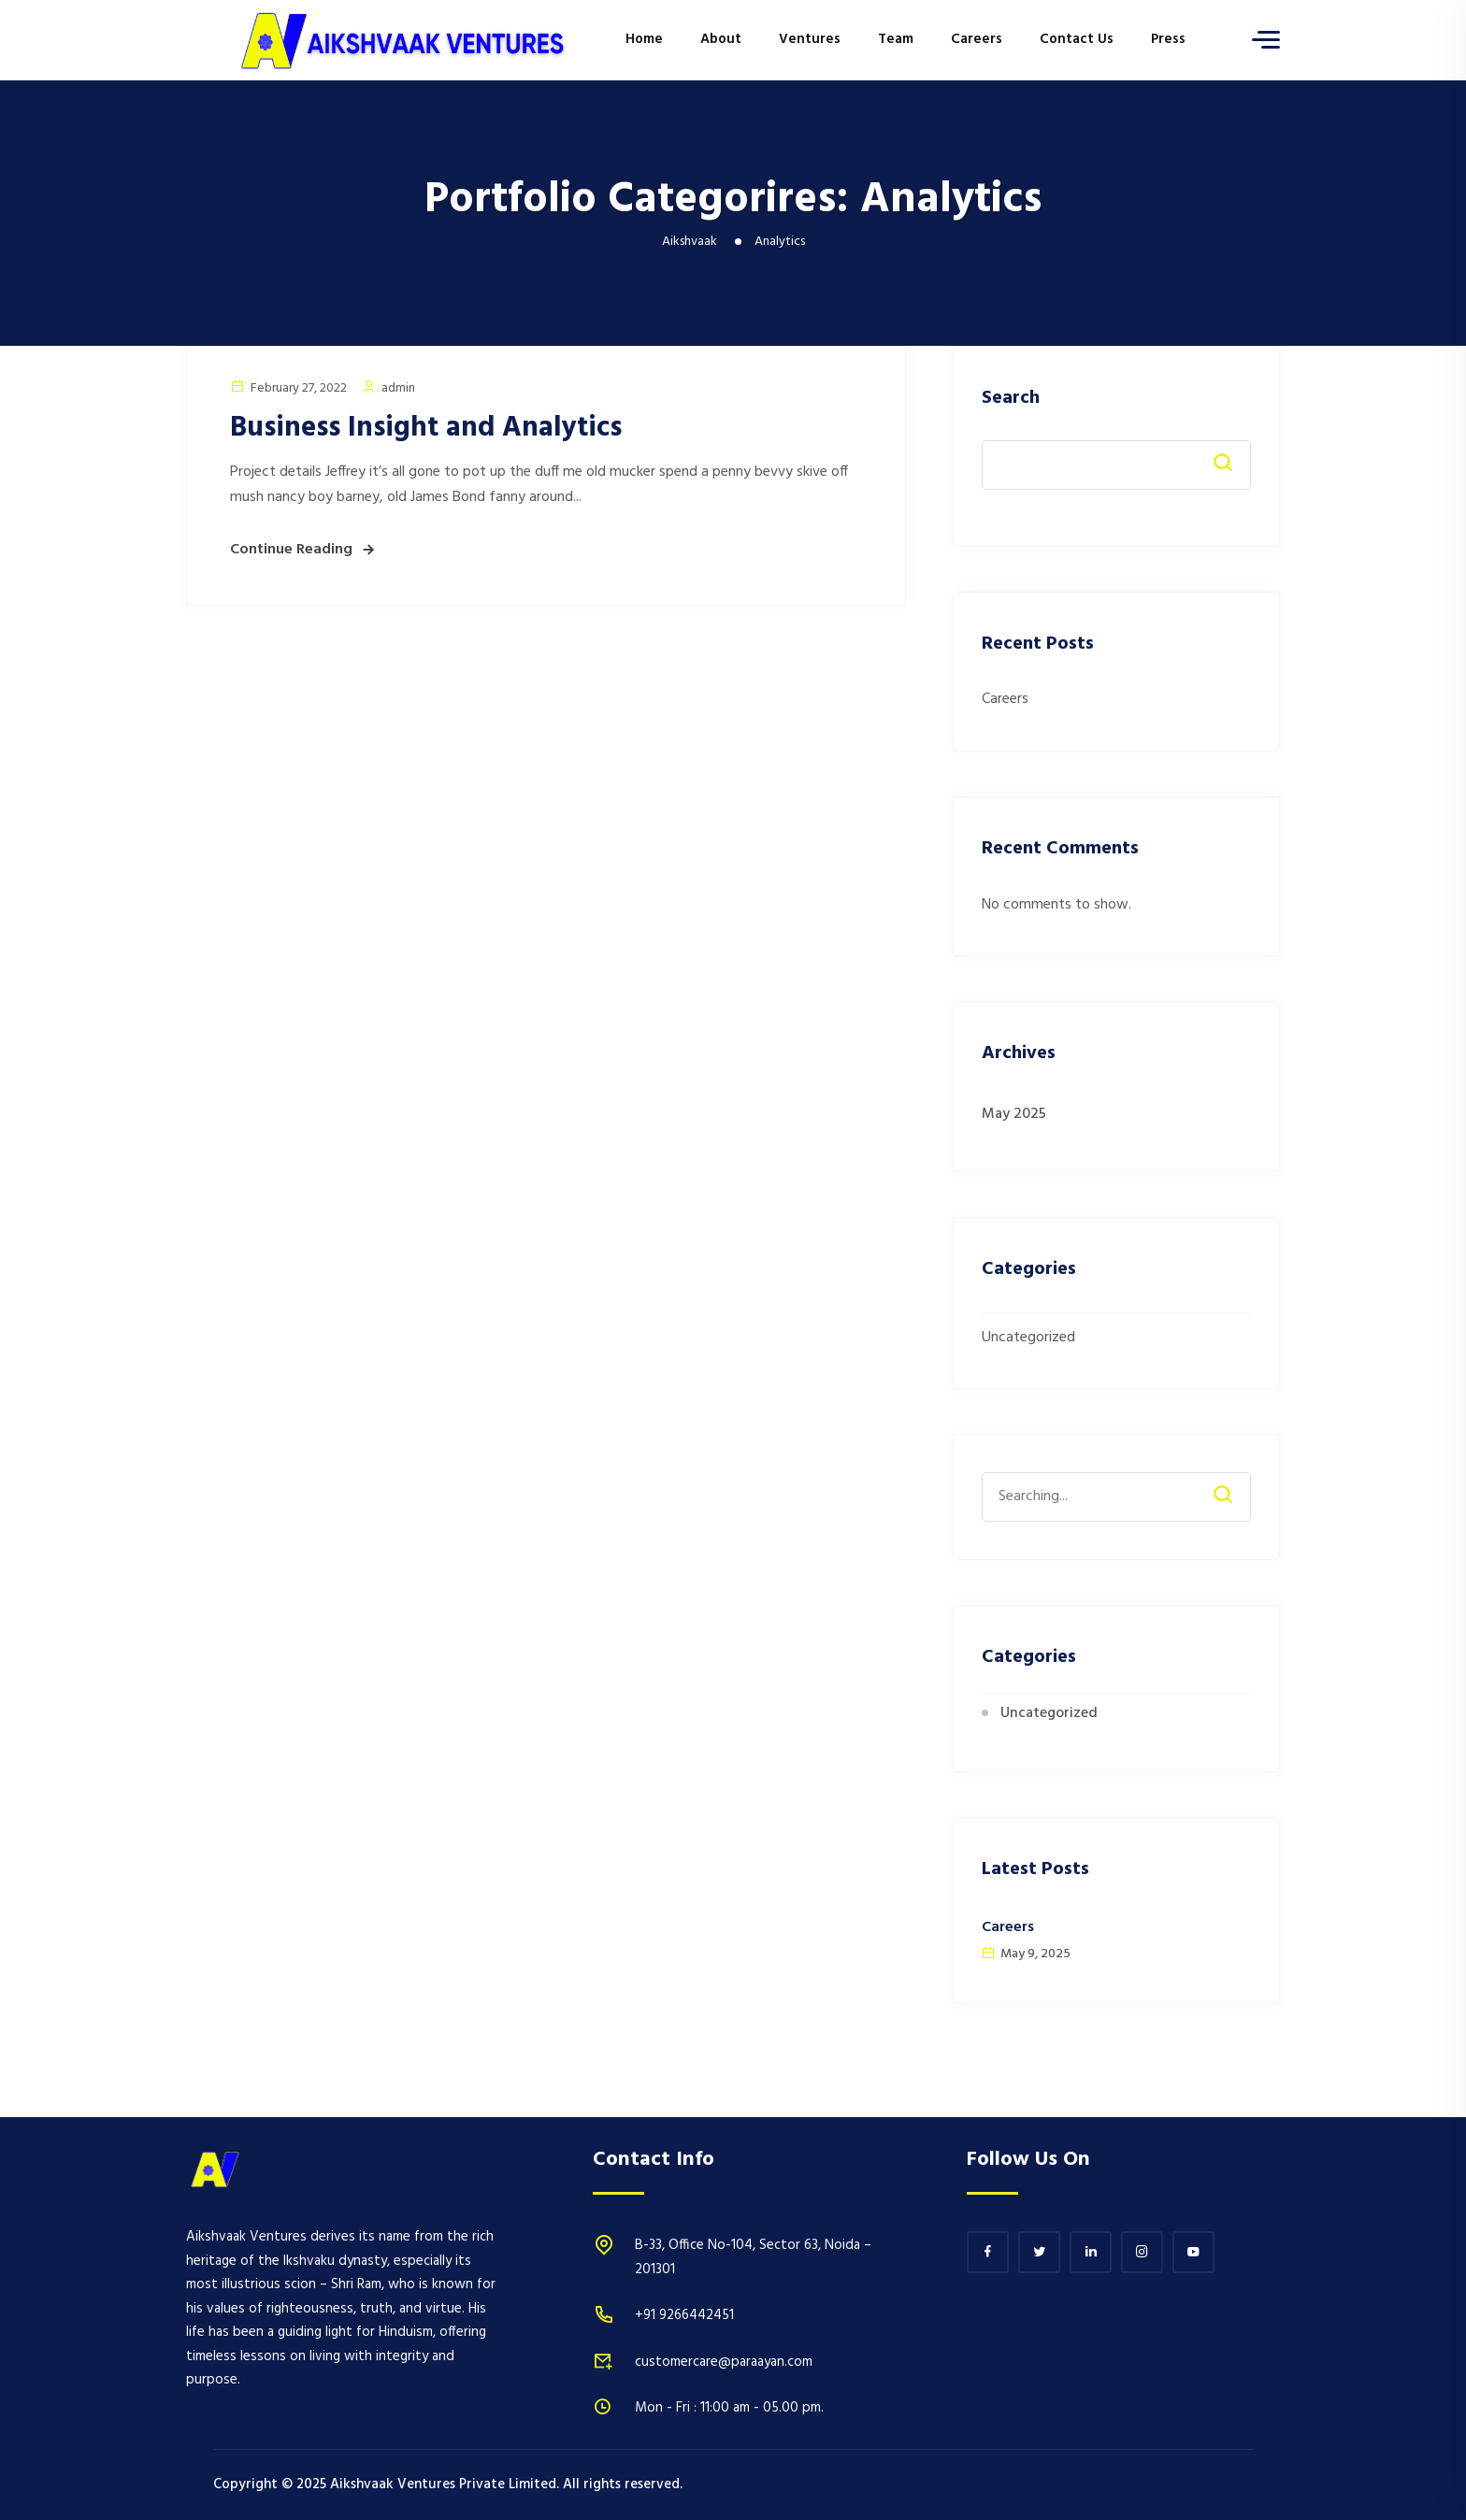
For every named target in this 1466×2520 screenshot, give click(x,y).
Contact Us (1077, 39)
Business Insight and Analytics (426, 428)
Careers (976, 39)
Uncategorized (1028, 1337)
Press (1168, 39)
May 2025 (1014, 1114)
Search (1011, 398)
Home (644, 39)
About (720, 39)
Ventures (810, 39)
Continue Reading (291, 549)
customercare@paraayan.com (723, 2362)
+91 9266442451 (684, 2315)
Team (895, 39)
